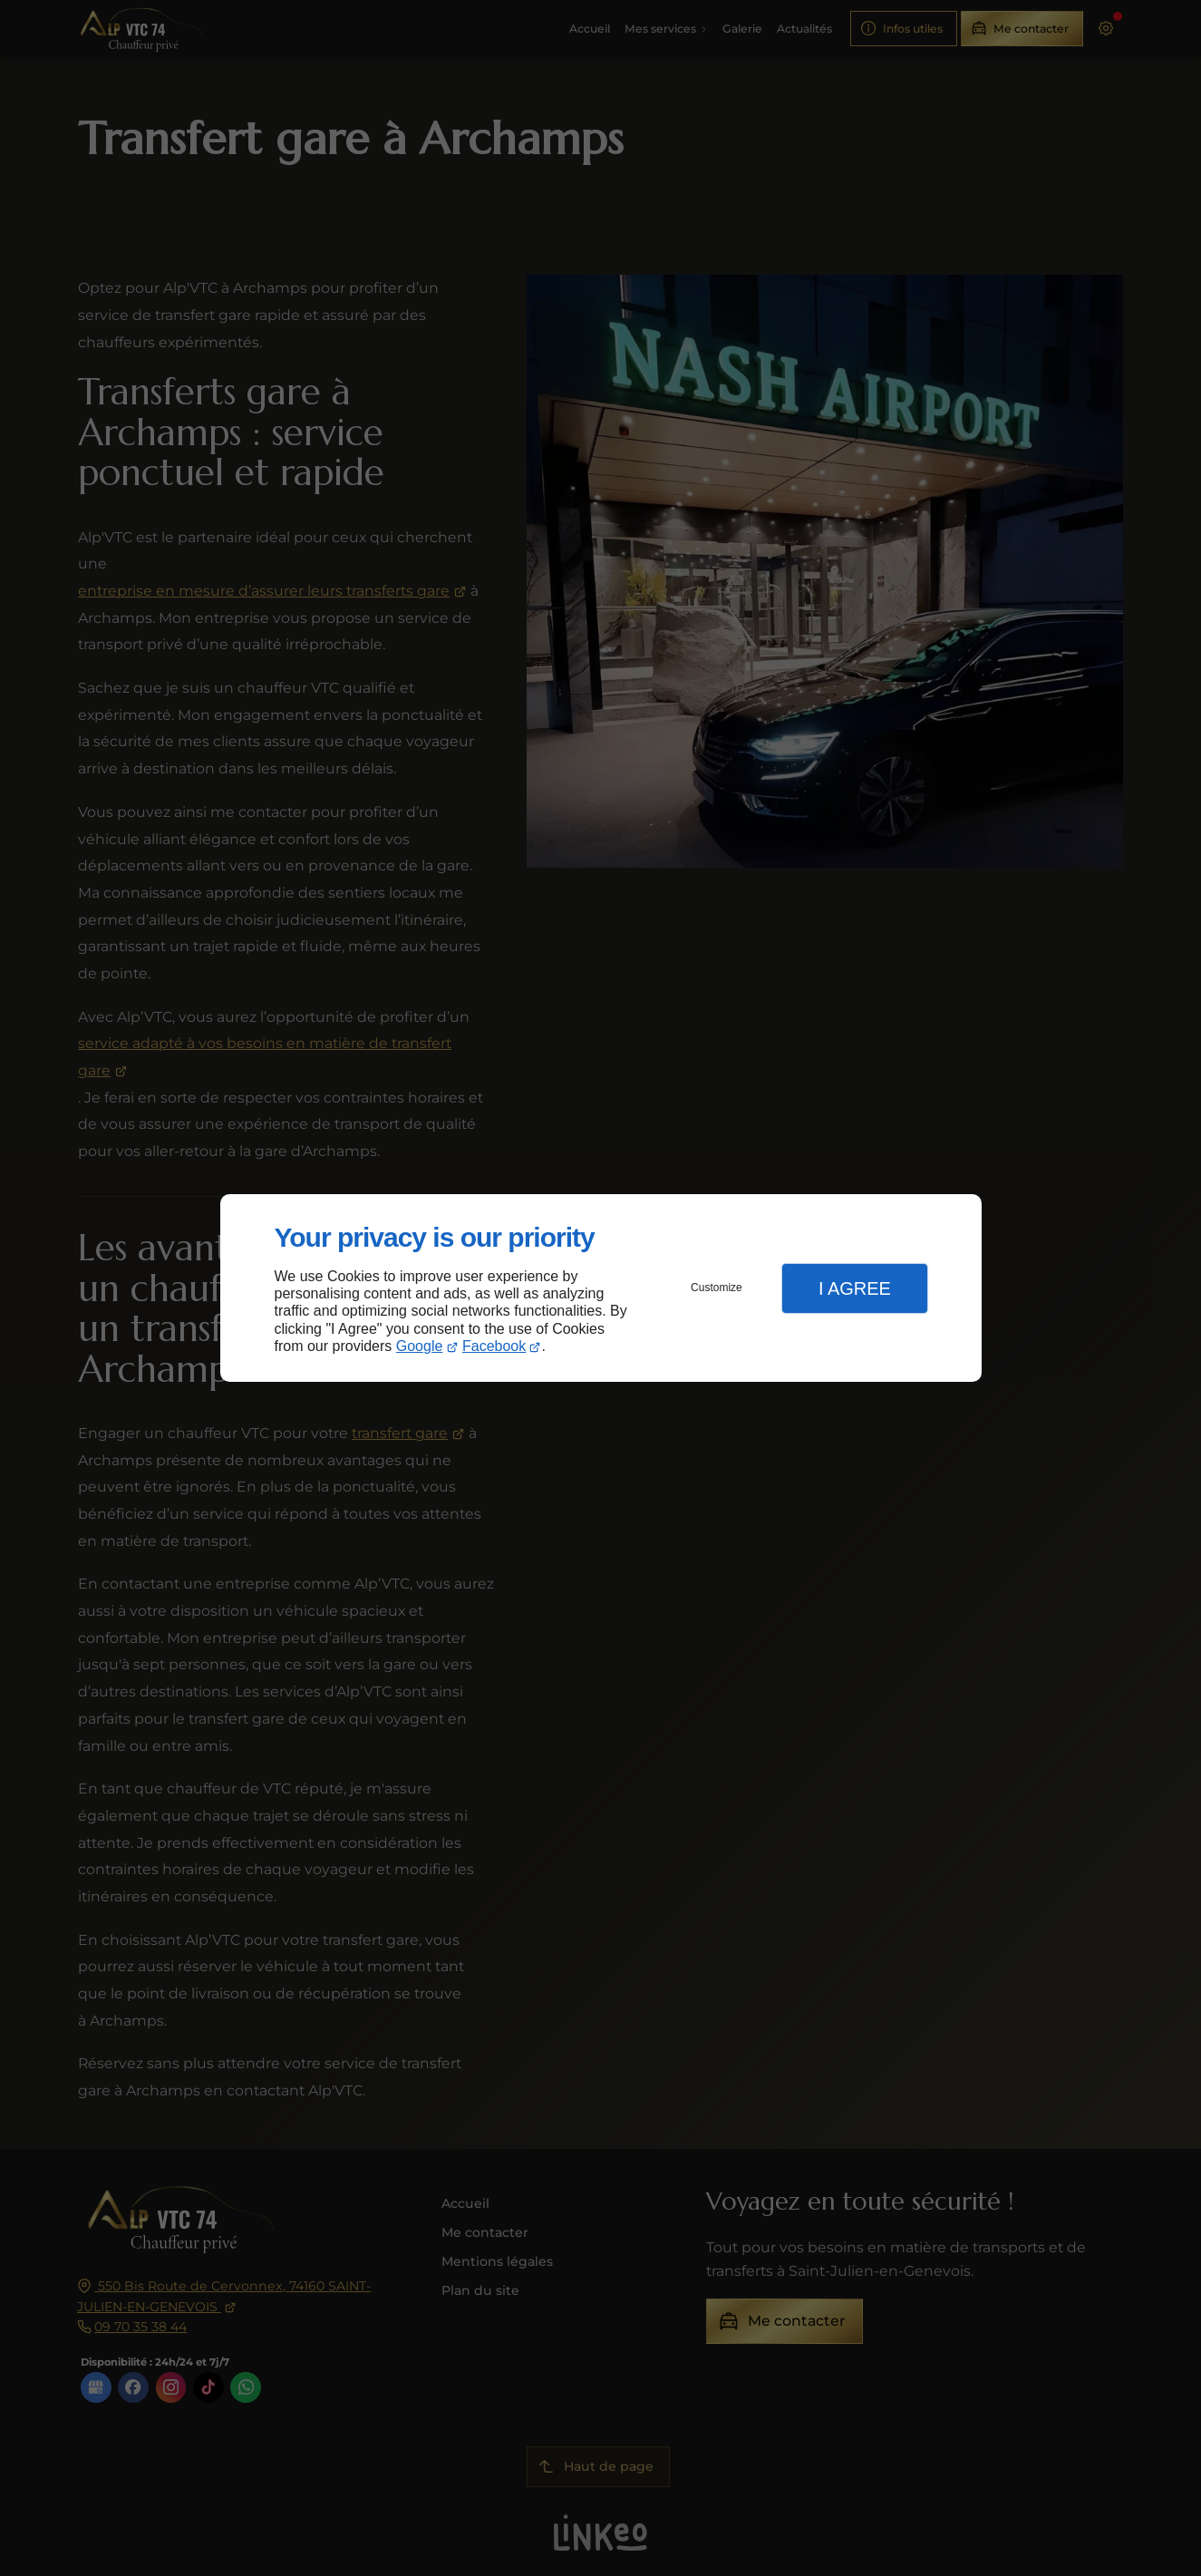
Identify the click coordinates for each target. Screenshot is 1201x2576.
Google (419, 1346)
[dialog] (601, 1288)
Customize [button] (716, 1287)
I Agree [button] (854, 1288)
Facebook (494, 1346)
